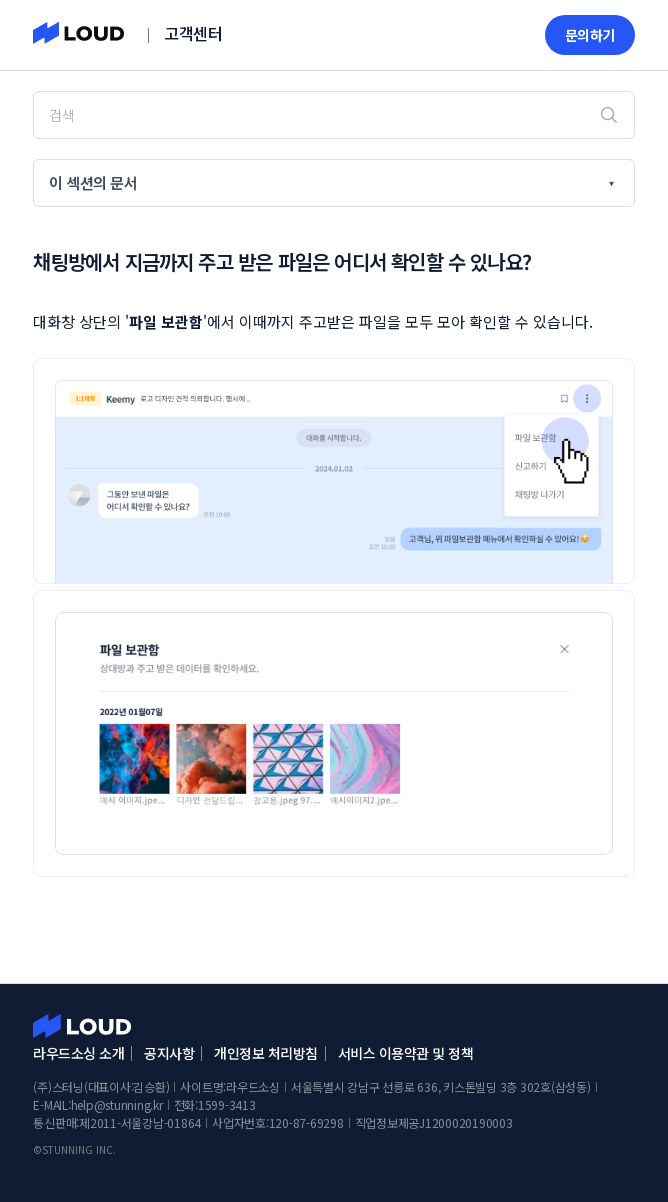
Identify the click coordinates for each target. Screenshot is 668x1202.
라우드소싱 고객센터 (82, 1026)
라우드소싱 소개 (78, 1053)
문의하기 (590, 35)
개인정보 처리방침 (266, 1053)
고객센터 (193, 33)
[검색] (333, 115)
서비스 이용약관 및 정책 (406, 1053)
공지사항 (169, 1053)
